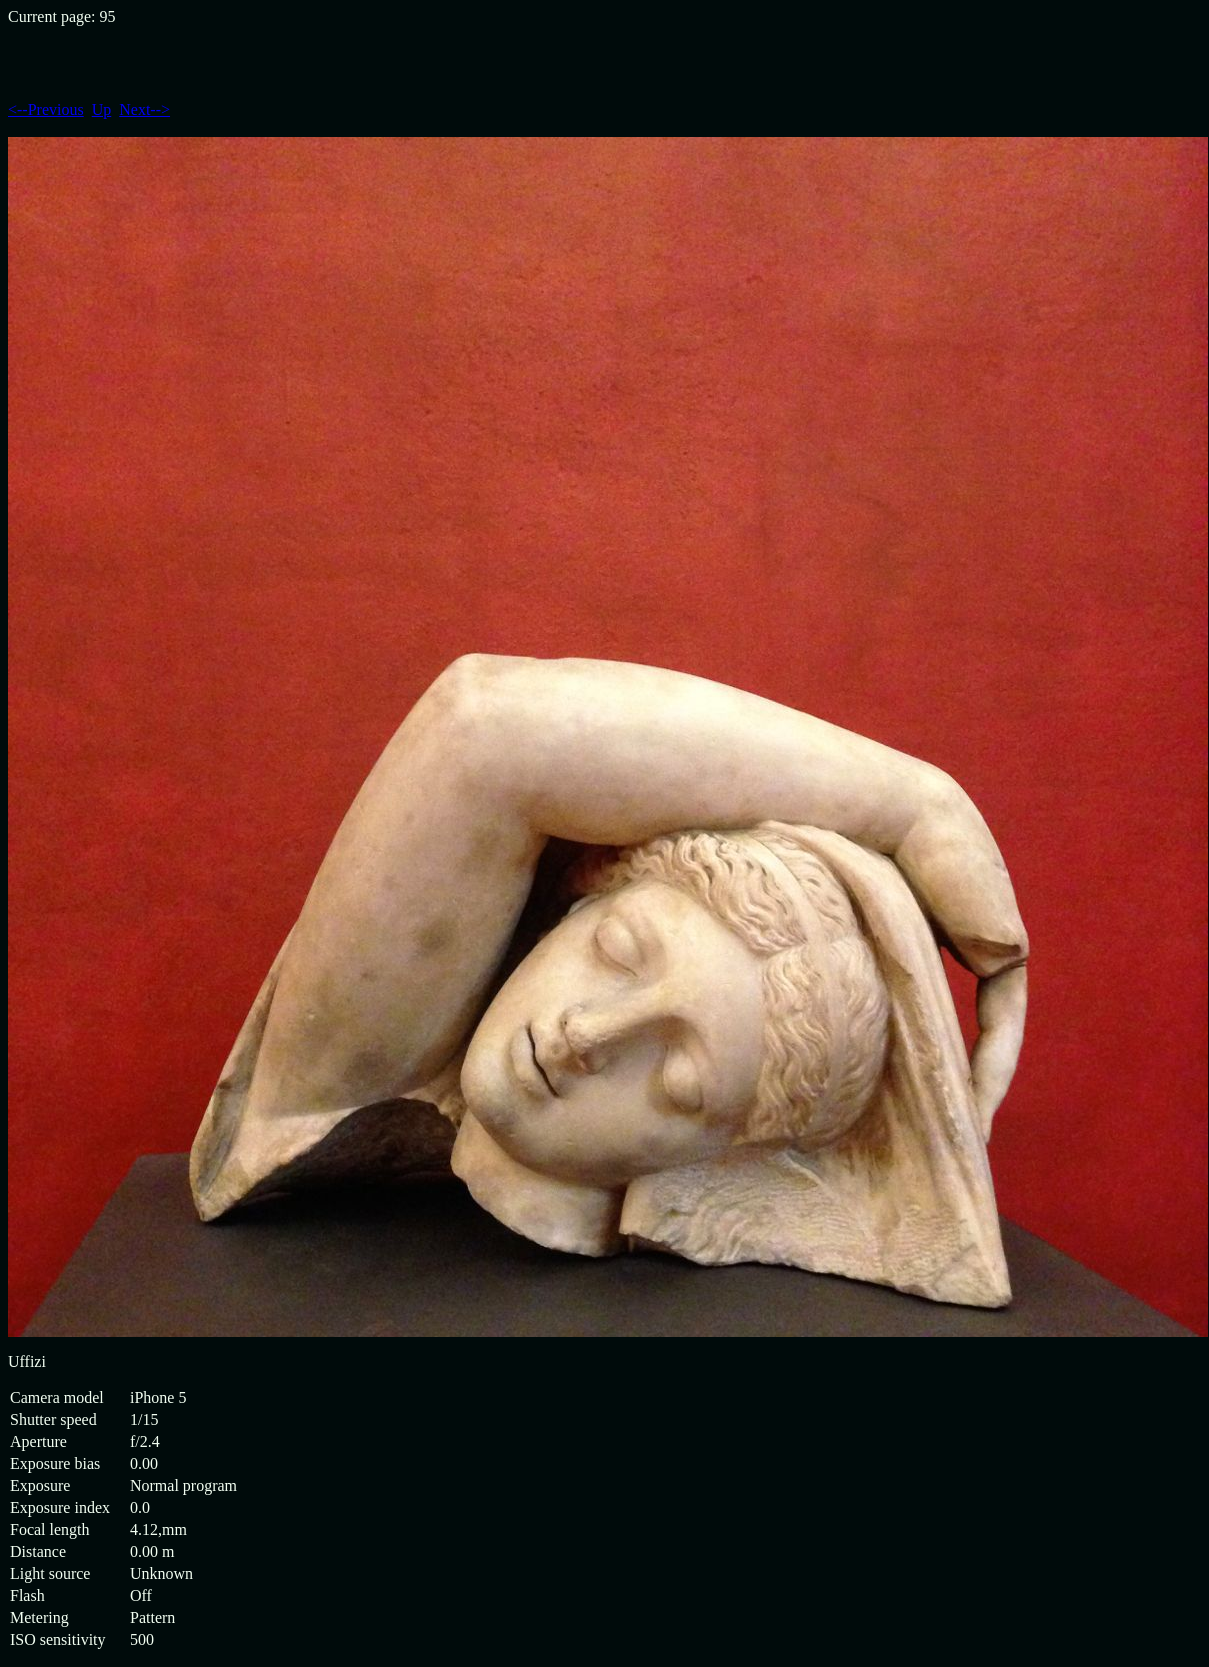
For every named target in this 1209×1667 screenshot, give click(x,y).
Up (102, 109)
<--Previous (46, 109)
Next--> (144, 109)
